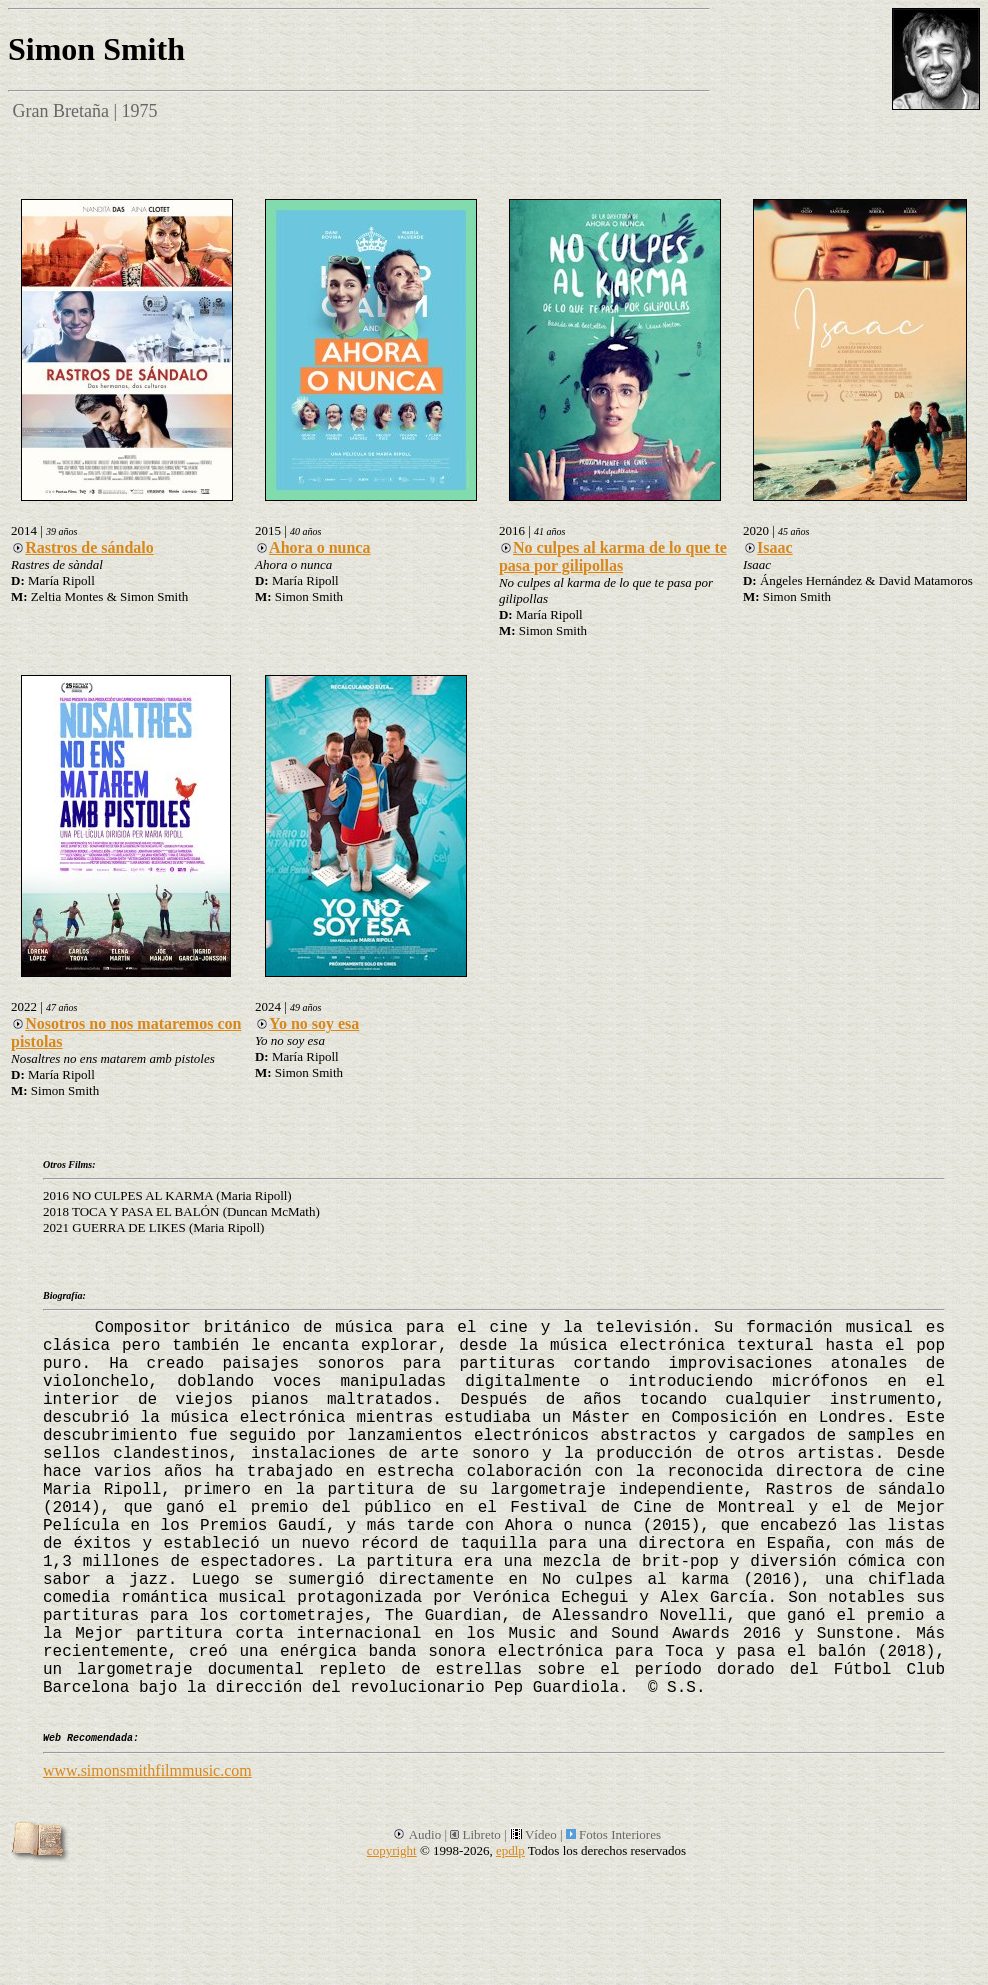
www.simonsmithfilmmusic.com (147, 1770)
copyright (392, 1850)
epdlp (510, 1850)
